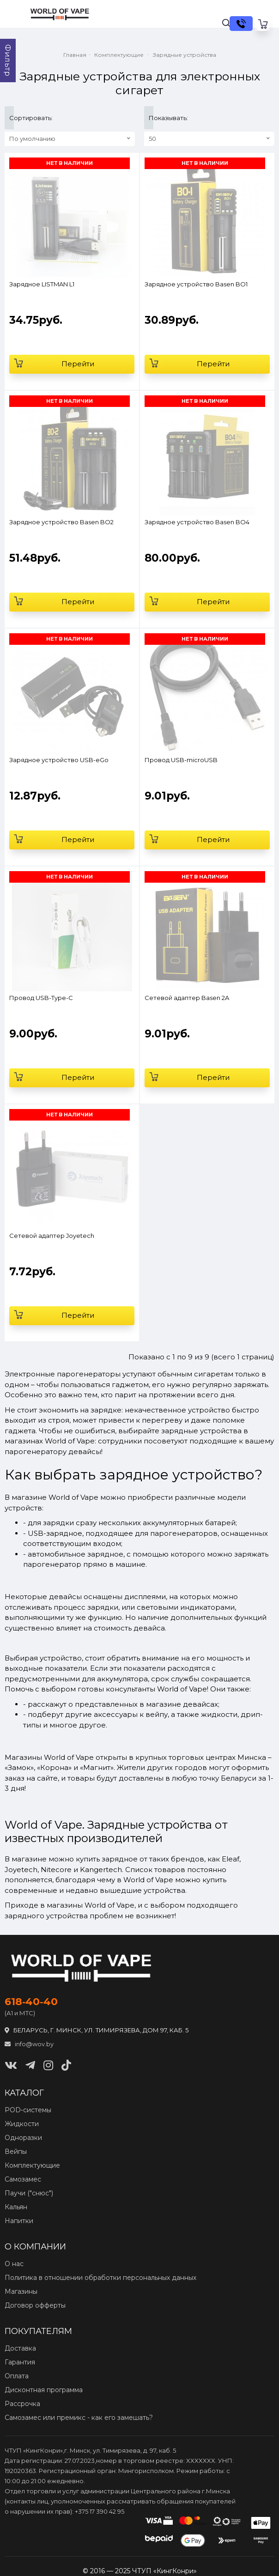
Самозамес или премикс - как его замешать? (79, 2417)
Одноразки (23, 2138)
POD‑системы (28, 2110)
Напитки (19, 2221)
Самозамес (23, 2179)
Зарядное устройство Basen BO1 (196, 284)
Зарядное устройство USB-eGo (59, 760)
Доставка (20, 2348)
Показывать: (151, 117)
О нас (14, 2264)
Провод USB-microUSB (181, 760)
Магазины (21, 2291)
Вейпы (16, 2151)
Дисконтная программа (44, 2390)
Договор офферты (35, 2305)
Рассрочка (22, 2404)
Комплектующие (32, 2165)
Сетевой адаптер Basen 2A (187, 997)
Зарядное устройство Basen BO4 (197, 522)
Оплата (17, 2376)
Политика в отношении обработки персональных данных (100, 2277)
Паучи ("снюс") (29, 2193)
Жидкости (22, 2124)
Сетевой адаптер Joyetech (51, 1235)
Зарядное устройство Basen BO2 (61, 522)
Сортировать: (11, 117)
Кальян (16, 2207)
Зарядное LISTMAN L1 (41, 284)
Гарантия (20, 2362)
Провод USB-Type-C (41, 997)
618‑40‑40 (31, 2002)
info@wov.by (29, 2044)
